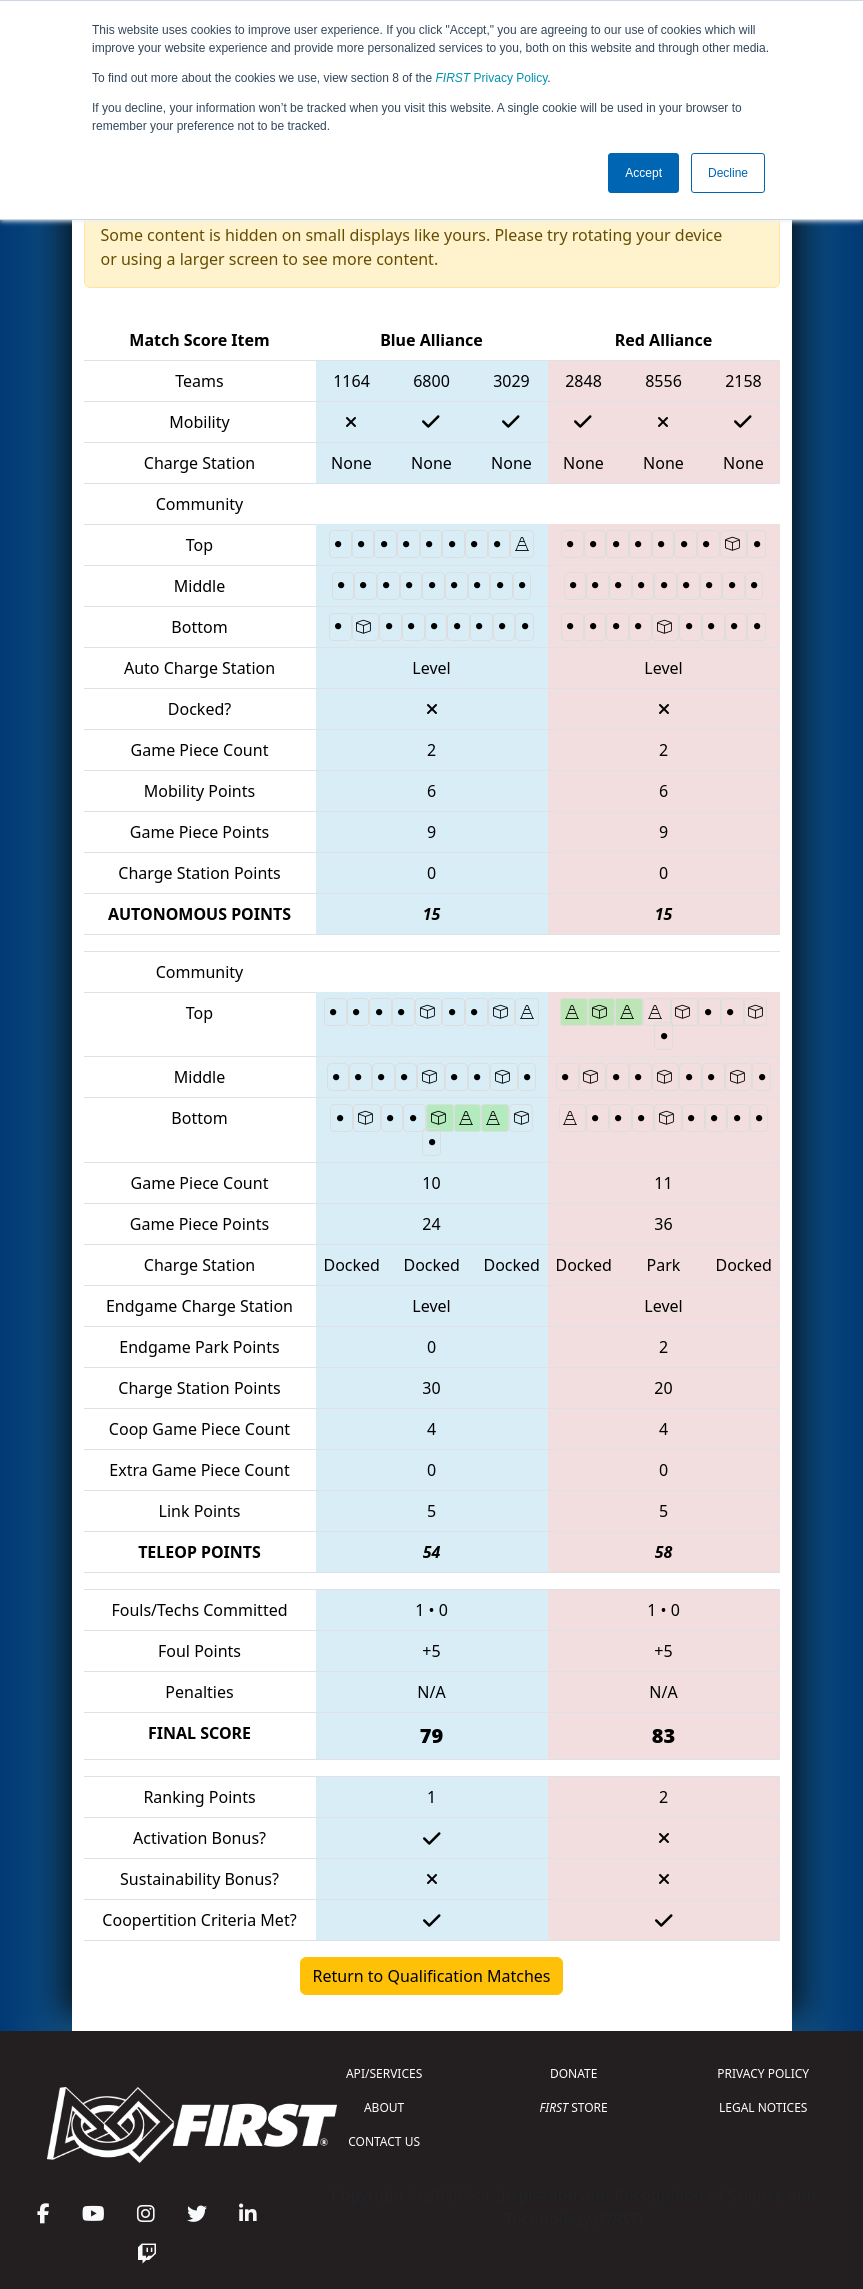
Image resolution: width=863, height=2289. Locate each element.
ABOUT (384, 2107)
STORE (574, 2107)
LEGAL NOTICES (763, 2107)
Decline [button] (728, 173)
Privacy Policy (492, 78)
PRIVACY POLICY (763, 2073)
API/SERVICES (384, 2073)
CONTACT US (384, 2141)
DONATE (573, 2073)
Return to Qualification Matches (432, 1976)
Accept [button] (643, 173)
